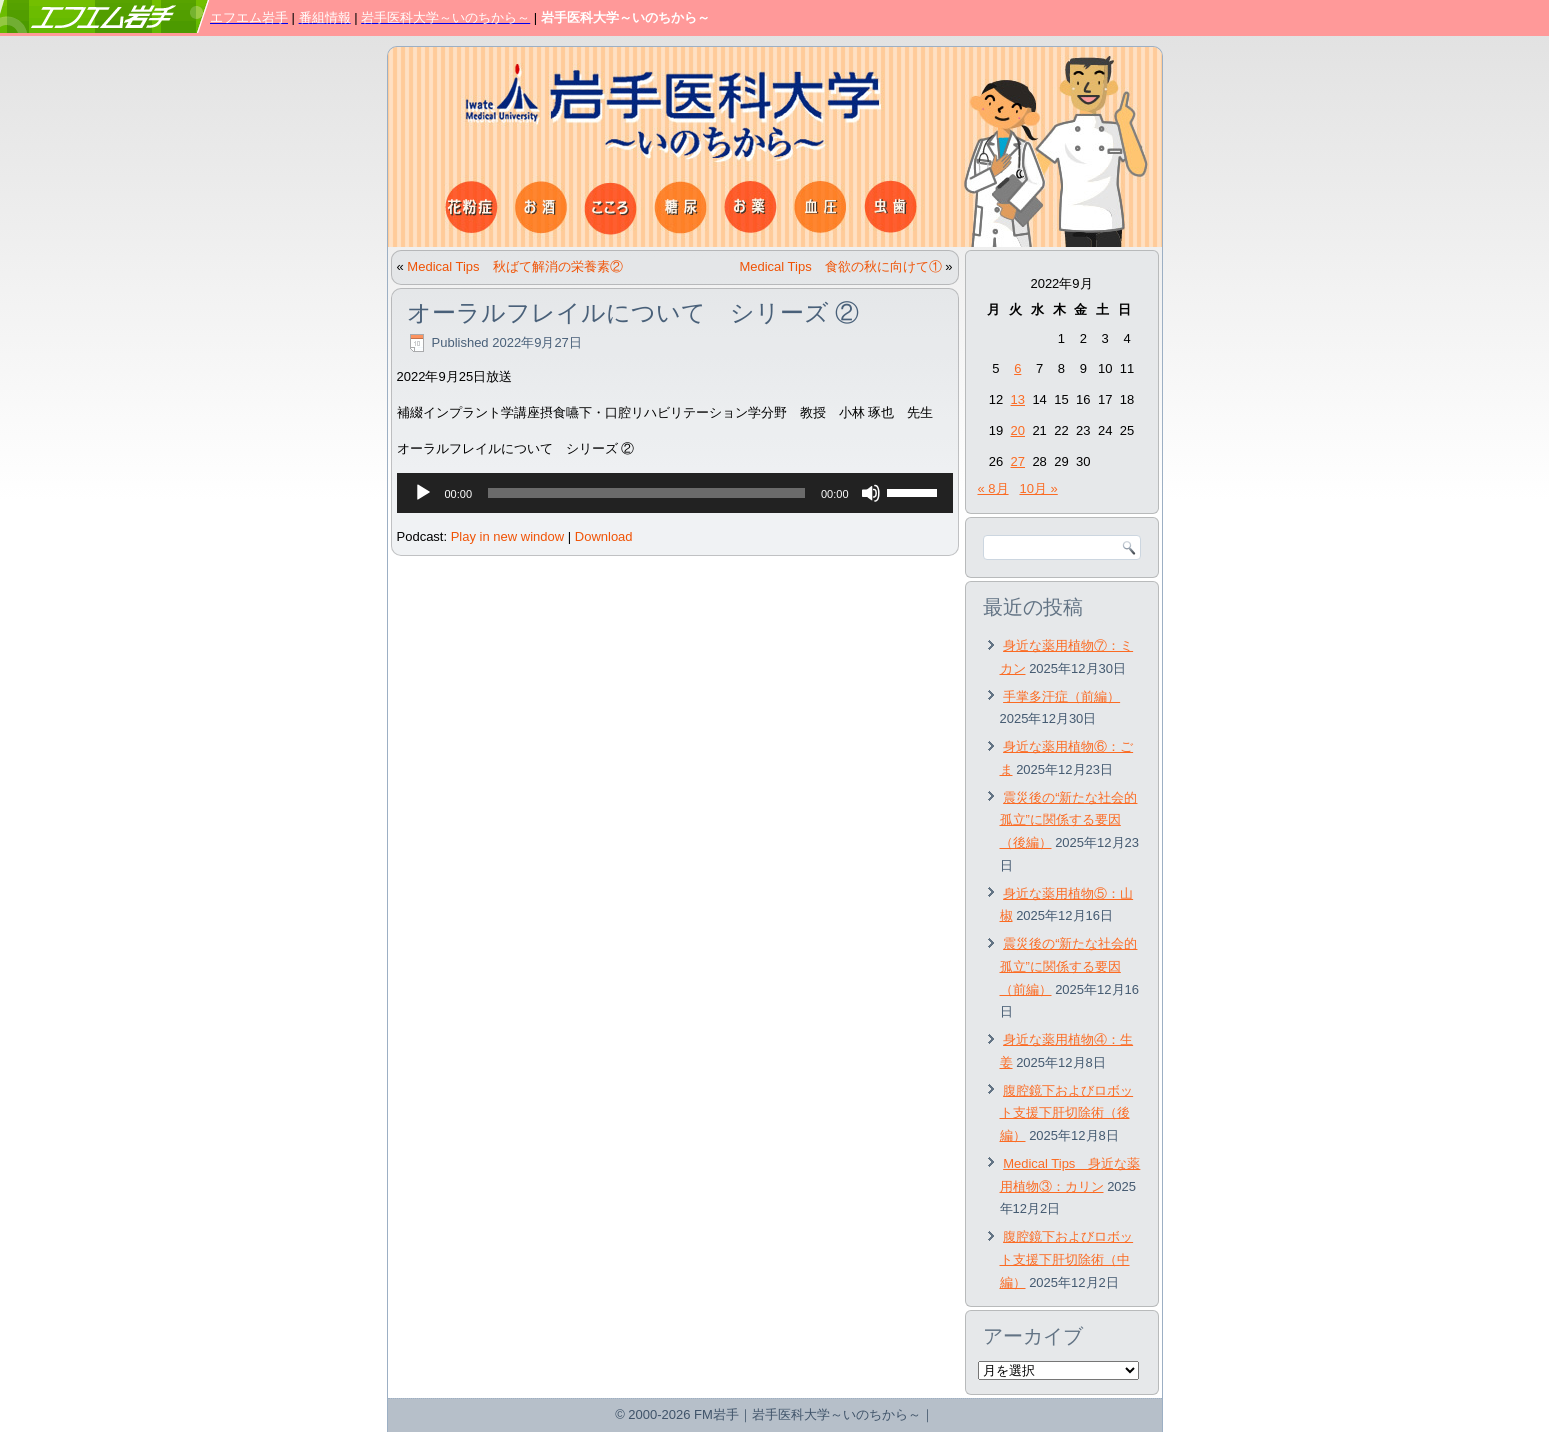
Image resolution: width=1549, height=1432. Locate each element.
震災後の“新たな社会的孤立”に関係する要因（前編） (1069, 966)
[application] (675, 493)
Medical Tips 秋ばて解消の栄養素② (514, 266)
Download (604, 536)
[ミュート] (871, 493)
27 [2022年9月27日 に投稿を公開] (1018, 461)
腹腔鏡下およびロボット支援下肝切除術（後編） (1067, 1113)
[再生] (423, 493)
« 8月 (993, 488)
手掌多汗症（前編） (1061, 696)
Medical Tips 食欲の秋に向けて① (840, 266)
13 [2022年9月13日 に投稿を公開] (1018, 399)
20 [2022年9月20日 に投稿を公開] (1018, 430)
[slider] (646, 493)
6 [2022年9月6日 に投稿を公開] (1017, 368)
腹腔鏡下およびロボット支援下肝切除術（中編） (1067, 1259)
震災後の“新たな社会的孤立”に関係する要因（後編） (1069, 820)
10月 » (1038, 488)
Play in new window (507, 536)
